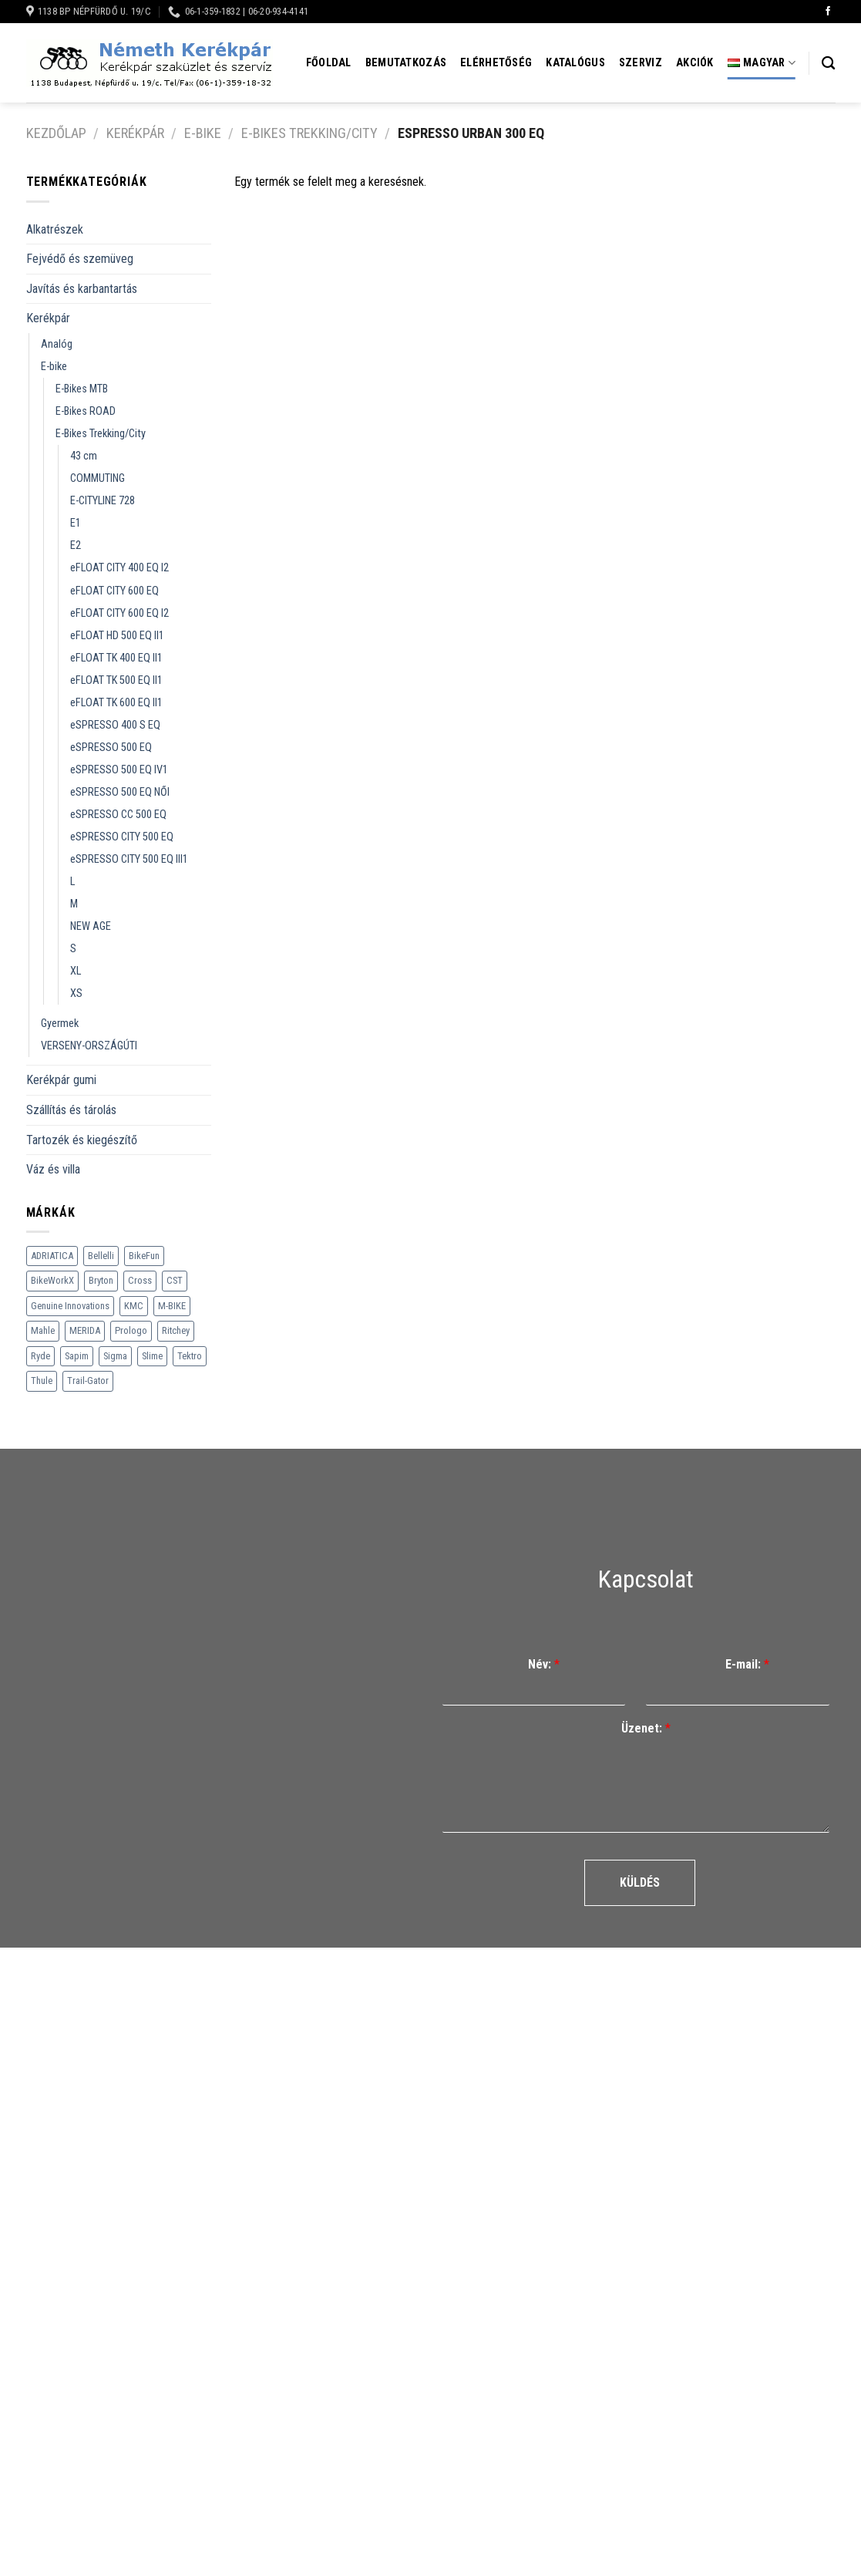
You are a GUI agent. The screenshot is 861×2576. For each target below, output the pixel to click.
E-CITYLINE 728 (102, 500)
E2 (75, 545)
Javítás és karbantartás (81, 288)
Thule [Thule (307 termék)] (41, 1380)
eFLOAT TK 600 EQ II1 (116, 702)
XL (75, 971)
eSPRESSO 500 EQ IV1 (119, 769)
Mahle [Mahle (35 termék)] (43, 1330)
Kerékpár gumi (61, 1079)
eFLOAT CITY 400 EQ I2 (119, 567)
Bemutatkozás (405, 62)
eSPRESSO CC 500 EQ (118, 814)
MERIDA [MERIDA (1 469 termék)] (84, 1330)
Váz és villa (53, 1169)
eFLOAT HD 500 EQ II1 (117, 635)
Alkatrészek (54, 229)
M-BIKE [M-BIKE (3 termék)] (172, 1306)
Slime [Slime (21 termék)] (152, 1356)
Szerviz (640, 62)
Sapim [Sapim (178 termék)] (77, 1356)
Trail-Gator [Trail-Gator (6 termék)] (88, 1380)
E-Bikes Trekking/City (309, 133)
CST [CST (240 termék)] (174, 1280)
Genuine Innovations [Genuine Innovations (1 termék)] (70, 1306)
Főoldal (328, 62)
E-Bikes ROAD (85, 411)
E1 (75, 523)
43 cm (83, 456)
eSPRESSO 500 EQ (111, 747)
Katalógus (575, 62)
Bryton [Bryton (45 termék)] (101, 1280)
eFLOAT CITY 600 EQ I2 (119, 613)
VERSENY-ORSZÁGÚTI (89, 1045)
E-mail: (747, 1664)
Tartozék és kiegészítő (81, 1140)
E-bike (202, 133)
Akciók (695, 62)
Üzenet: (646, 1728)
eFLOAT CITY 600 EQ (114, 591)
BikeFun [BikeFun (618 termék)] (144, 1255)
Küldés (640, 1882)
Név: (544, 1664)
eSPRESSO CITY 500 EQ (121, 837)
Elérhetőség (496, 62)
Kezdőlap (56, 133)
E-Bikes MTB (81, 389)
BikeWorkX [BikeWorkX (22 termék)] (52, 1280)
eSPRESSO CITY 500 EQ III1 (129, 859)
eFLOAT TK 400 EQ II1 (116, 658)
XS (76, 993)
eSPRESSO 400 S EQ (115, 725)
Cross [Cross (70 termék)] (140, 1280)
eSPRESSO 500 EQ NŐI (120, 792)
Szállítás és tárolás (71, 1110)
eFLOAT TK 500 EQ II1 (116, 680)
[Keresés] (828, 63)
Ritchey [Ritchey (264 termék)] (176, 1330)
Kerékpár (135, 133)
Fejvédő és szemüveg (79, 258)
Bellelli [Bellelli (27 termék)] (101, 1255)
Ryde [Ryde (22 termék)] (40, 1356)
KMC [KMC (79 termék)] (133, 1306)
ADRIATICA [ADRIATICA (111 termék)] (52, 1255)
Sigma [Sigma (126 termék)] (115, 1356)
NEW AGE (90, 926)
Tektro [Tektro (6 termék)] (189, 1356)
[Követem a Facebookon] (827, 11)
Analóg (56, 344)
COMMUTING (97, 478)
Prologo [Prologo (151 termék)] (131, 1330)
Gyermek (60, 1023)
